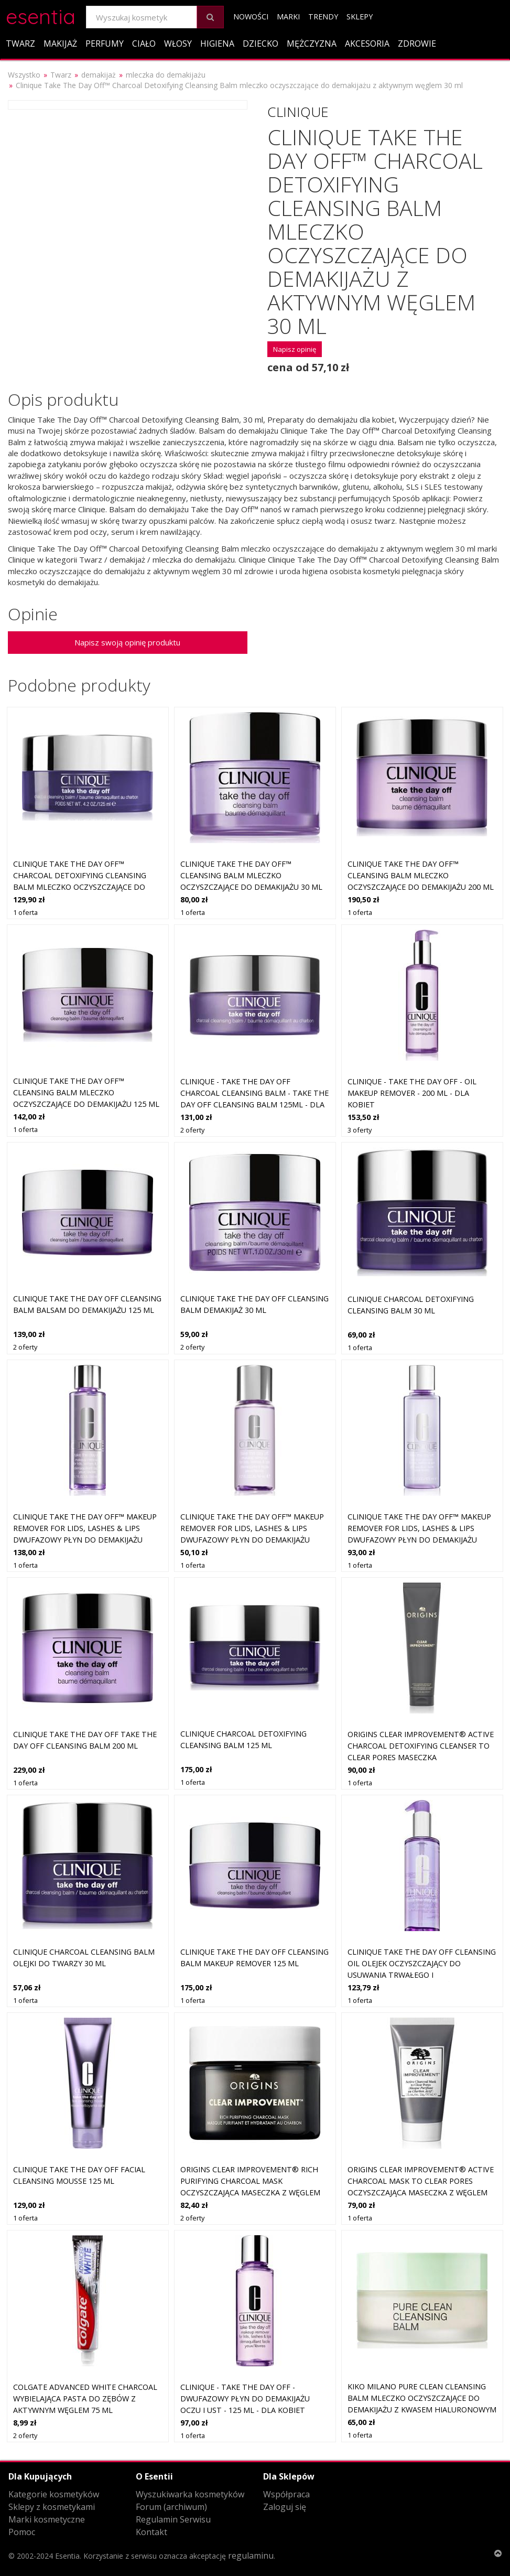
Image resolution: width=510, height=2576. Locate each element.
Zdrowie (417, 43)
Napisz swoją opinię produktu (127, 642)
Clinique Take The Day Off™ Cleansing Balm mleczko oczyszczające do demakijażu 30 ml (251, 875)
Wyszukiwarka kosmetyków (190, 2494)
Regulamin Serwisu (173, 2519)
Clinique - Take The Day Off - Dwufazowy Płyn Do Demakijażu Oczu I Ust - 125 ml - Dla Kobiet (245, 2398)
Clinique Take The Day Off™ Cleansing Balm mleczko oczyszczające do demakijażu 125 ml (86, 1092)
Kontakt (151, 2532)
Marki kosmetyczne (46, 2519)
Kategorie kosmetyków (53, 2494)
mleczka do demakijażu (165, 75)
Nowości (250, 16)
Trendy (323, 16)
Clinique (298, 111)
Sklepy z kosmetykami (51, 2507)
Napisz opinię (294, 349)
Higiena (217, 43)
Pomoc (21, 2532)
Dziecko (260, 43)
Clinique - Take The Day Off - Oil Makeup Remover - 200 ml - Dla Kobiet (412, 1092)
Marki (288, 16)
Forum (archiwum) (171, 2507)
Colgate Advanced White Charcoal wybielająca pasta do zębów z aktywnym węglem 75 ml (85, 2398)
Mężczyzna (312, 43)
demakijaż (98, 75)
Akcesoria (367, 43)
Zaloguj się (284, 2507)
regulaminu (251, 2555)
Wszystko (24, 75)
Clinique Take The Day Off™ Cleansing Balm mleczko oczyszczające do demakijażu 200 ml (421, 875)
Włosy (178, 43)
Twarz (20, 43)
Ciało (144, 43)
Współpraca (286, 2494)
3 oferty (360, 1130)
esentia (40, 15)
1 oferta (25, 912)
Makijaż (60, 43)
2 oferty (192, 1130)
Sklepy (359, 16)
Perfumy (104, 43)
